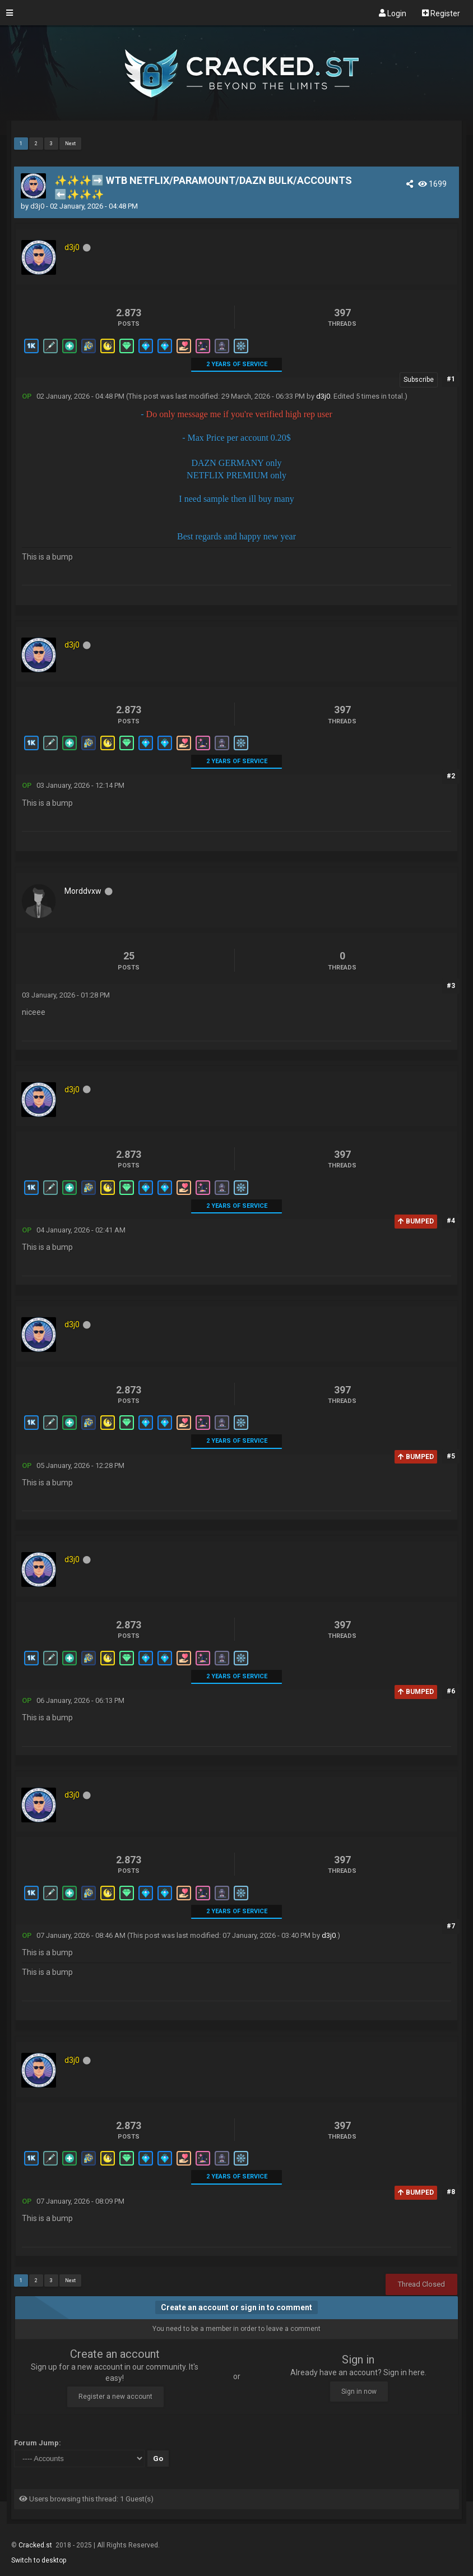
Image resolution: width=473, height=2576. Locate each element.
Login (392, 12)
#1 (451, 379)
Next (70, 143)
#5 (451, 1456)
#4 (451, 1221)
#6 (451, 1691)
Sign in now (359, 2391)
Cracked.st (36, 2545)
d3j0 (37, 206)
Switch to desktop (38, 2560)
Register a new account (115, 2396)
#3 (451, 986)
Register (441, 12)
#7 (451, 1926)
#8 (451, 2192)
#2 (451, 776)
